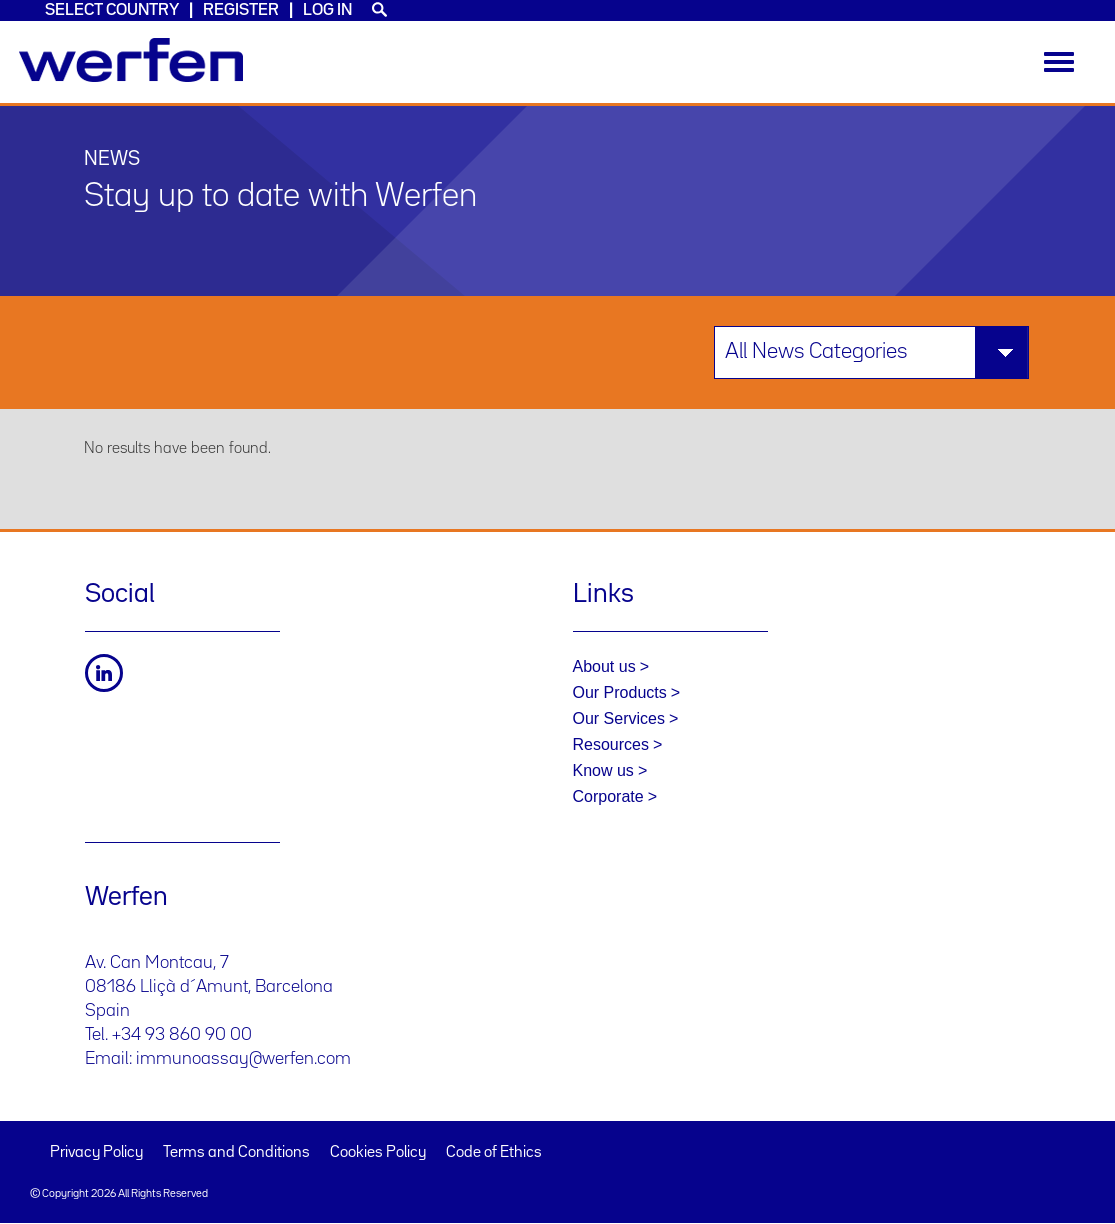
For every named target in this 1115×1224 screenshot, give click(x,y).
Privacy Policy (96, 1153)
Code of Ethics (494, 1153)
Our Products (620, 692)
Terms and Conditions (236, 1153)
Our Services (619, 718)
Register (241, 10)
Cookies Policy (378, 1153)
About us (604, 666)
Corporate (608, 796)
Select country (112, 10)
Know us (603, 770)
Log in (327, 10)
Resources (611, 744)
